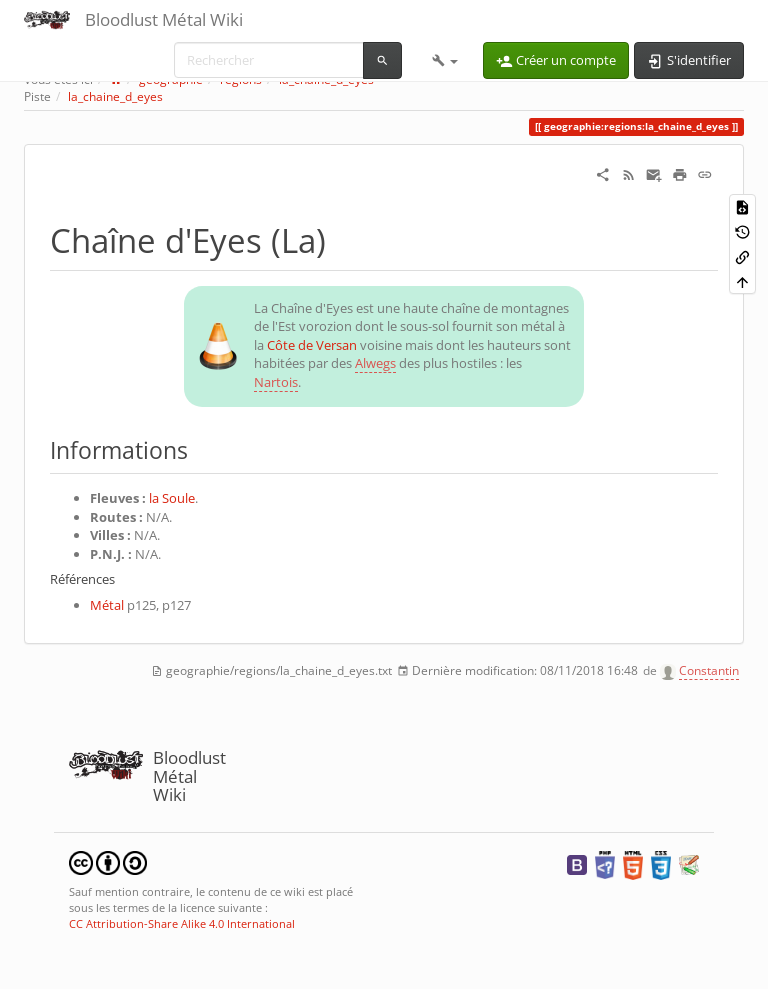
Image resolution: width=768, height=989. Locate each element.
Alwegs (375, 363)
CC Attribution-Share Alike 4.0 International (182, 923)
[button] (445, 60)
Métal (107, 605)
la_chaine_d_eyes (115, 96)
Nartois (276, 382)
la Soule (172, 498)
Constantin (709, 670)
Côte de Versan (312, 345)
